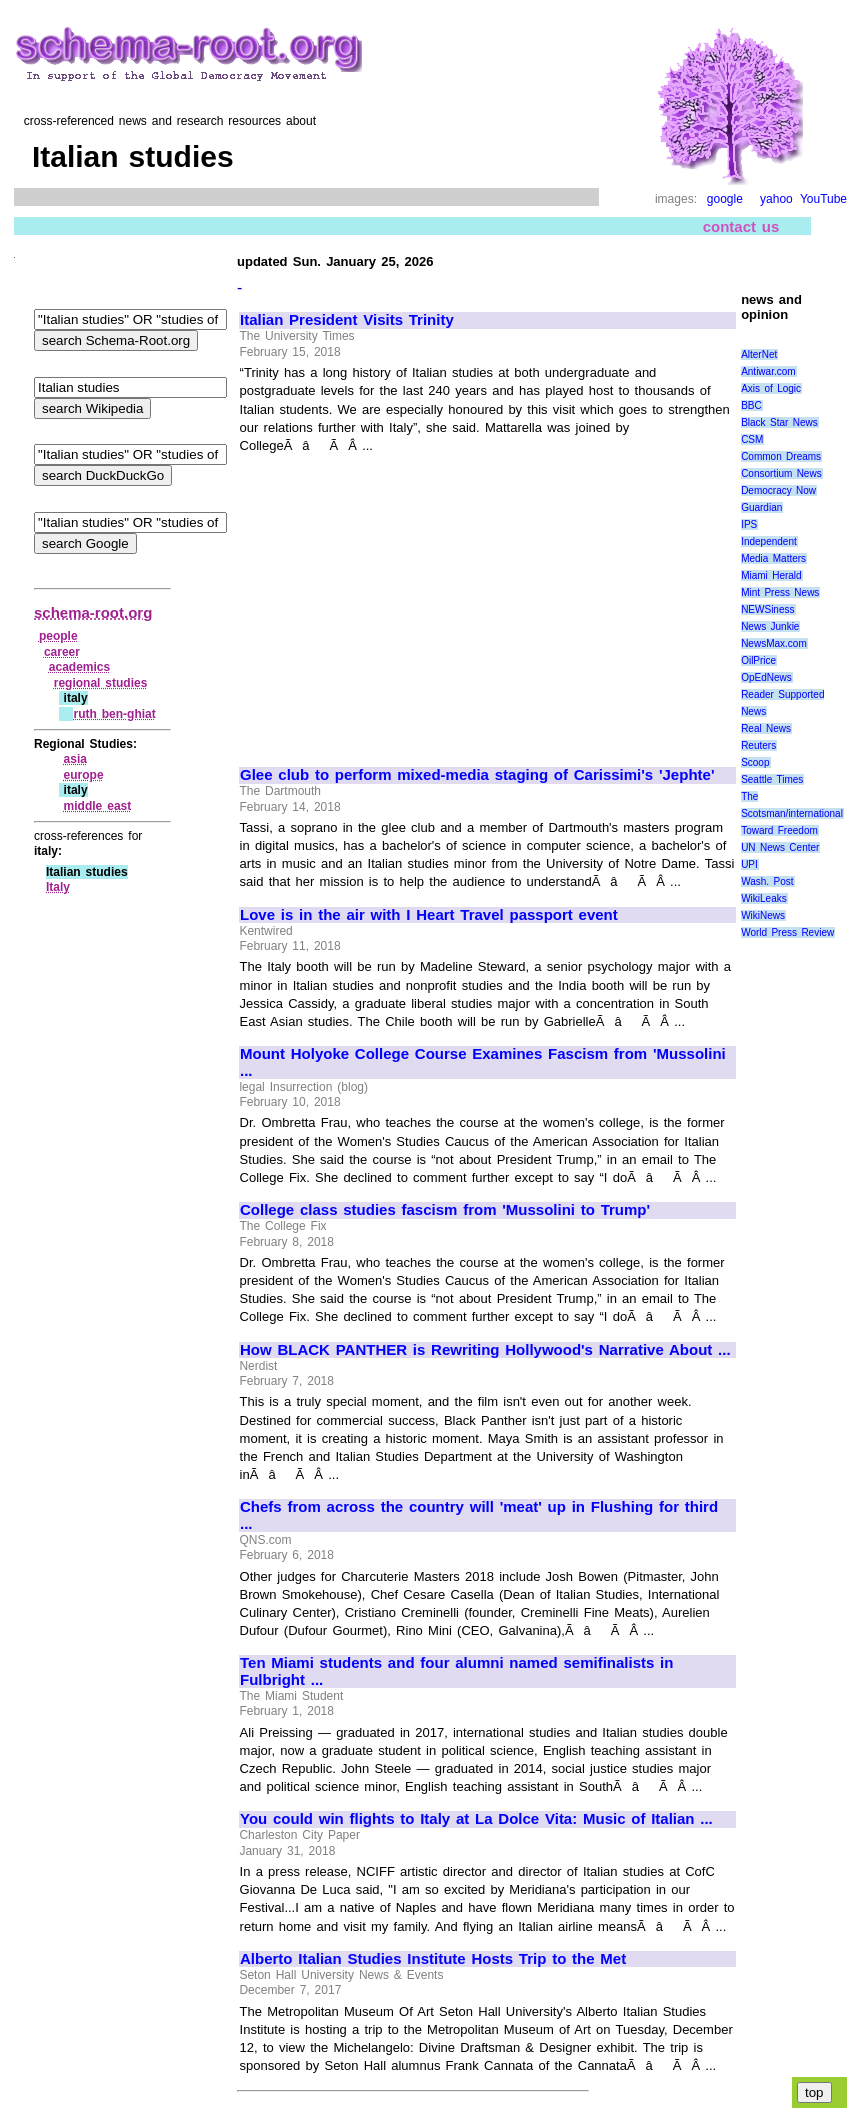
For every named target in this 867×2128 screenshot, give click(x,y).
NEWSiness (767, 609)
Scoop (755, 762)
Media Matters (773, 558)
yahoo (776, 199)
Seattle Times (772, 779)
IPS (749, 524)
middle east (98, 806)
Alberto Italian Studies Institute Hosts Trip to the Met (433, 1959)
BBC (751, 405)
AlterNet (759, 354)
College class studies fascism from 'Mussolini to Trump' (445, 1210)
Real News (766, 728)
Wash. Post (767, 881)
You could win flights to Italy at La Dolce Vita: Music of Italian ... (476, 1819)
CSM (752, 439)
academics (79, 667)
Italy (58, 887)
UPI (749, 864)
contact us (741, 226)
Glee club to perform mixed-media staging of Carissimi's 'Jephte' (477, 775)
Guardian (761, 507)
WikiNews (763, 915)
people (58, 636)
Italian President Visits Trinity (347, 320)
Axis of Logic (771, 388)
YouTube (823, 199)
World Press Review (787, 932)
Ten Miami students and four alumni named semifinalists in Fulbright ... (456, 1671)
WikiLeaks (764, 898)
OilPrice (758, 660)
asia (75, 759)
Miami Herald (771, 575)
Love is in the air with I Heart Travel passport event (429, 915)
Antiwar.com (768, 371)
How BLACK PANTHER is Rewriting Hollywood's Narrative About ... (485, 1350)
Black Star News (779, 422)
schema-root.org (93, 612)
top (814, 2092)
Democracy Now (778, 490)
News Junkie (770, 626)
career (62, 652)
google (725, 199)
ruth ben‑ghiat (114, 714)
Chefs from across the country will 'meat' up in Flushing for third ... (479, 1515)
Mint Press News (780, 592)
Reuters (758, 745)
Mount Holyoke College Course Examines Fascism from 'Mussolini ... (483, 1062)
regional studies (101, 683)
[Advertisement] (408, 602)
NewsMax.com (774, 643)
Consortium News (781, 473)
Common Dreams (781, 456)
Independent (769, 541)
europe (84, 775)
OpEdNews (766, 677)
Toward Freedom (779, 830)
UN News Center (780, 847)
